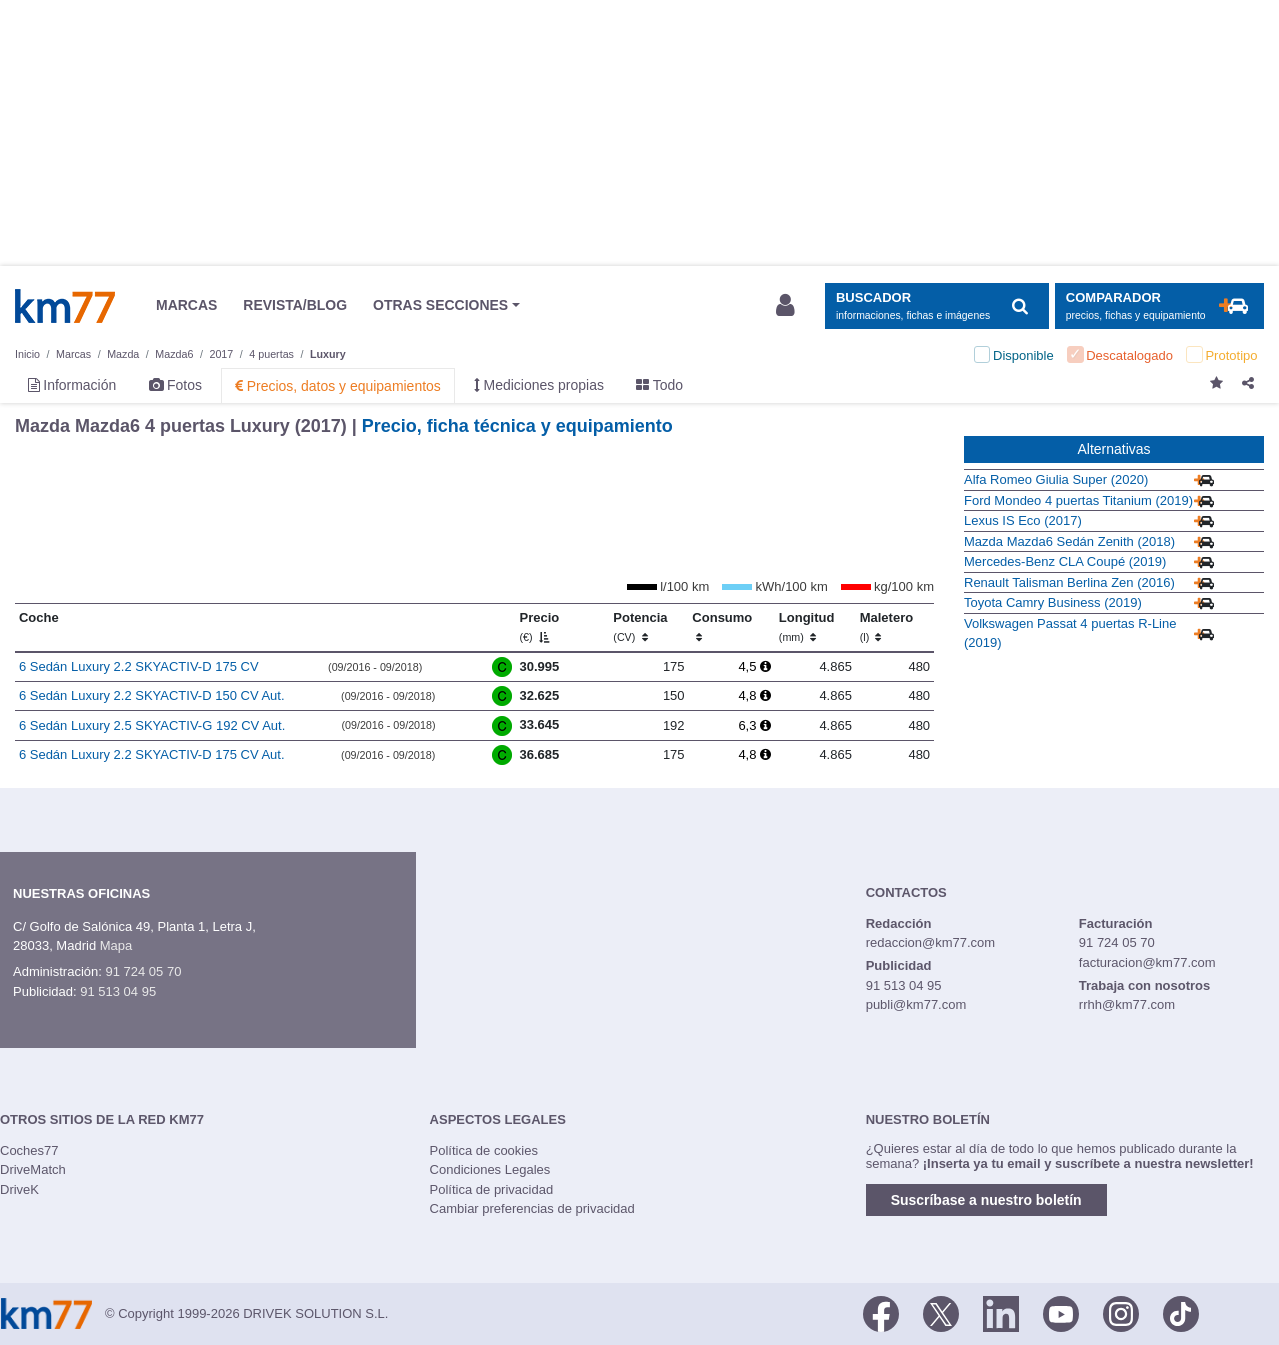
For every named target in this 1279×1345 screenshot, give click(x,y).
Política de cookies (484, 1150)
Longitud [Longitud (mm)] (807, 627)
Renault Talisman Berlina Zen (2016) (1069, 582)
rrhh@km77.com (1127, 1004)
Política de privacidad (492, 1189)
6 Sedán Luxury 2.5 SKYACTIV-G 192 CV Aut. (152, 725)
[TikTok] (1181, 1312)
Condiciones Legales (490, 1169)
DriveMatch (33, 1169)
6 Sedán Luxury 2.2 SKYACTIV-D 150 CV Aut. (152, 695)
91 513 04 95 (118, 991)
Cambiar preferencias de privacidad (532, 1208)
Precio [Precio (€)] (540, 627)
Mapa (116, 945)
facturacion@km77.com (1147, 962)
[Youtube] (1061, 1312)
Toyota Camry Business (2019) (1053, 602)
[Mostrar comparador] (1159, 306)
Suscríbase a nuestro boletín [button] (986, 1200)
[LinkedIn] (1001, 1312)
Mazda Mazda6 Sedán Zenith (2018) (1069, 541)
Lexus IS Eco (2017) (1023, 520)
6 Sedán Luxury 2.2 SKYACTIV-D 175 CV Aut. (152, 754)
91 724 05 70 (143, 971)
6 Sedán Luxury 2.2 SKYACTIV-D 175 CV (139, 666)
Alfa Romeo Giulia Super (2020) (1056, 479)
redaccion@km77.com (931, 942)
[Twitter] (941, 1312)
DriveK (19, 1189)
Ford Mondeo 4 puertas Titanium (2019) (1078, 500)
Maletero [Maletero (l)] (886, 627)
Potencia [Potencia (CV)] (640, 627)
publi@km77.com (916, 1004)
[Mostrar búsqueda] (936, 306)
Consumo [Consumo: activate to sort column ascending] (722, 627)
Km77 (65, 306)
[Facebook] (881, 1312)
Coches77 (29, 1150)
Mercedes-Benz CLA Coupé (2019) (1065, 561)
